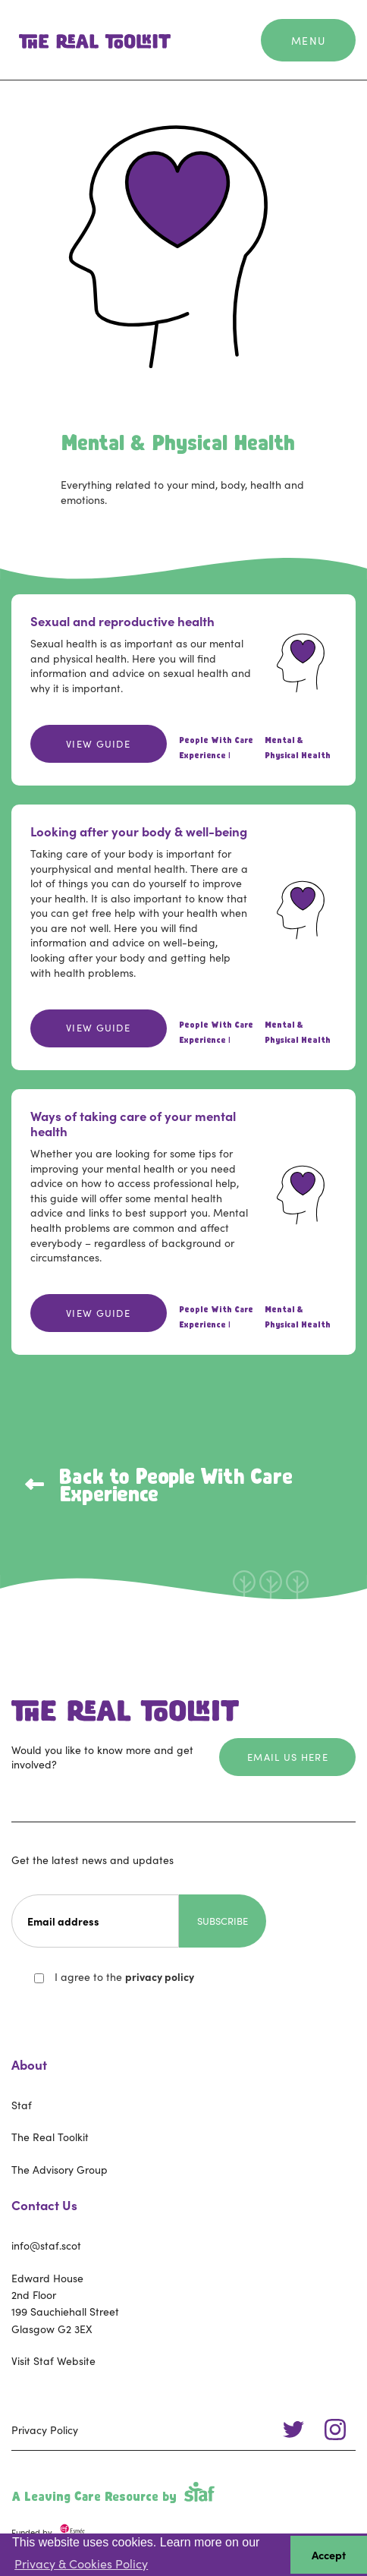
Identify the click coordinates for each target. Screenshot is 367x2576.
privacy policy (159, 1976)
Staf (21, 2104)
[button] (308, 40)
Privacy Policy (44, 2429)
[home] (91, 40)
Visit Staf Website (53, 2360)
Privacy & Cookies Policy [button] (81, 2563)
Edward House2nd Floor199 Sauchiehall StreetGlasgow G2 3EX (65, 2303)
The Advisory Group (59, 2169)
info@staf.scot (46, 2245)
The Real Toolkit (50, 2136)
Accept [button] (329, 2554)
